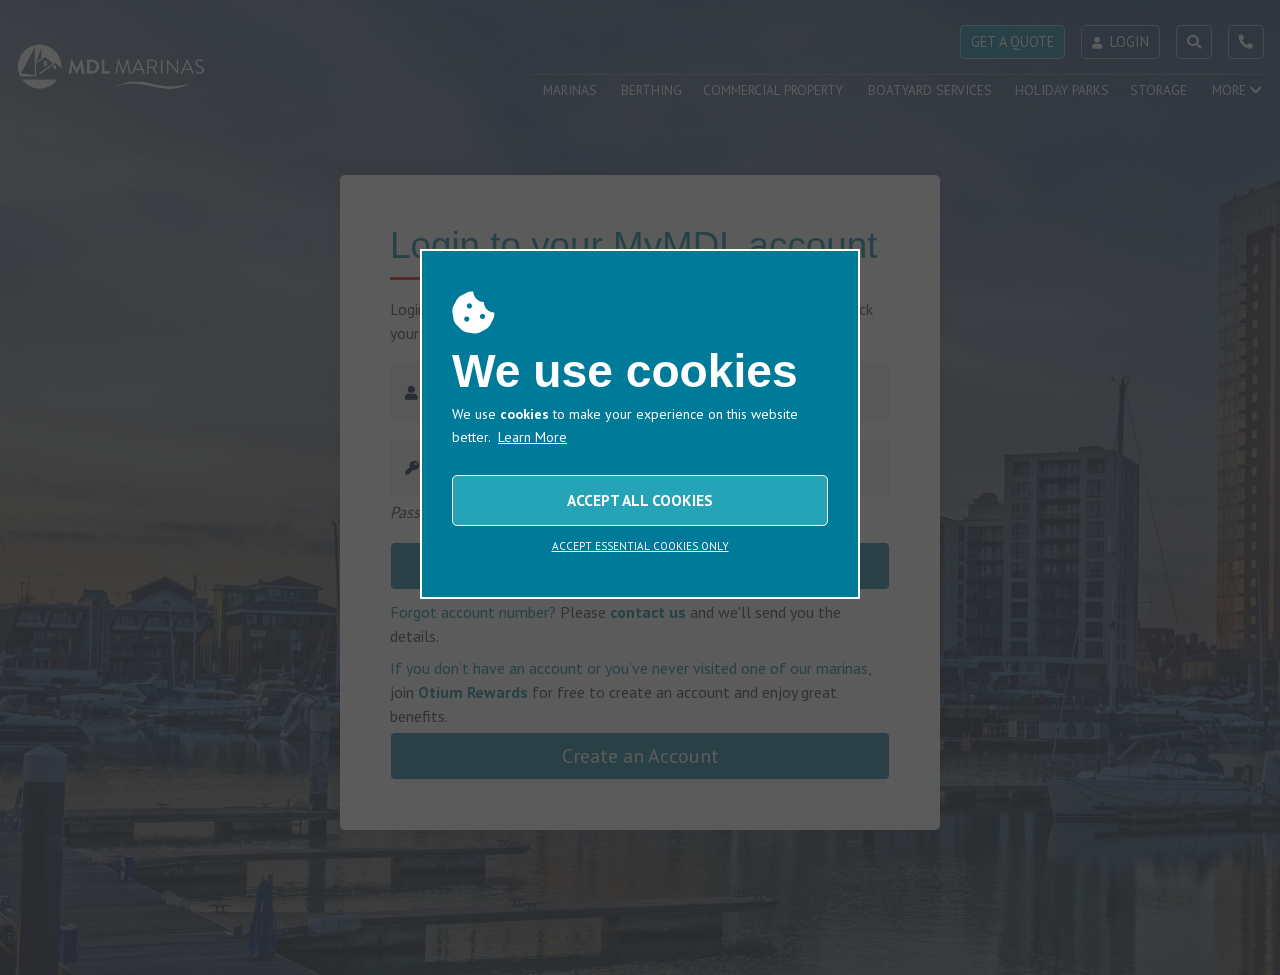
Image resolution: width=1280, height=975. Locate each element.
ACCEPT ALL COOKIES (640, 500)
